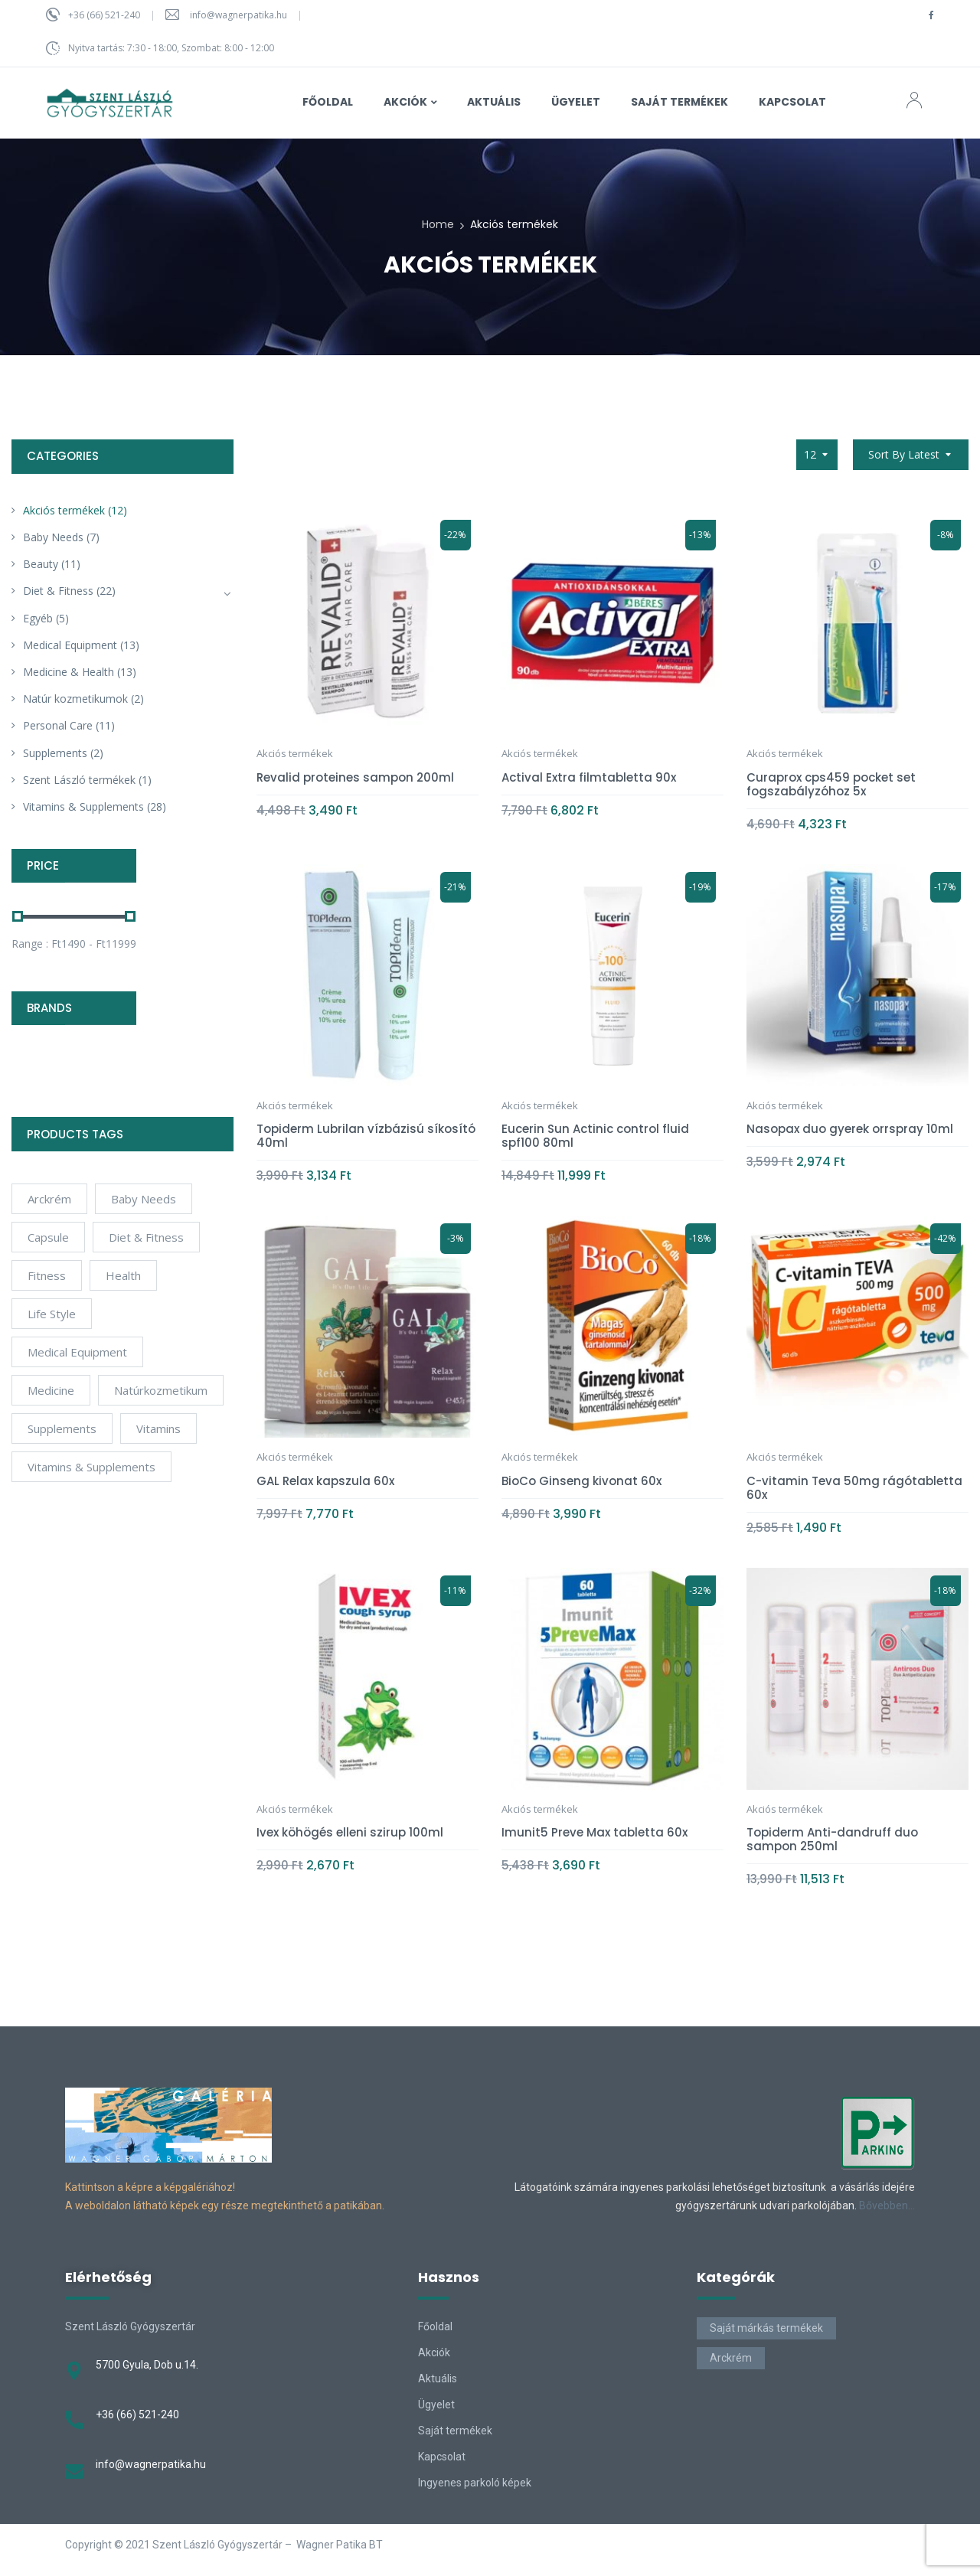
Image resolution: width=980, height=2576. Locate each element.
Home (438, 224)
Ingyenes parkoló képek (474, 2482)
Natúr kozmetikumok (75, 698)
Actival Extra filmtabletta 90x (588, 777)
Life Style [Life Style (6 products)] (52, 1313)
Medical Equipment (70, 645)
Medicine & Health (68, 671)
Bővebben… (887, 2205)
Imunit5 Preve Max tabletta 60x (594, 1832)
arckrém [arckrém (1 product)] (49, 1198)
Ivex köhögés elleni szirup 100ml (349, 1832)
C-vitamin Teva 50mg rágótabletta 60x (854, 1488)
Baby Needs (53, 537)
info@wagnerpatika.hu (238, 14)
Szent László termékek (79, 779)
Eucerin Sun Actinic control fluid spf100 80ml (595, 1136)
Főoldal (435, 2326)
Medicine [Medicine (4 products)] (51, 1390)
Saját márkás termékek (766, 2328)
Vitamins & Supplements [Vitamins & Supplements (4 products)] (91, 1466)
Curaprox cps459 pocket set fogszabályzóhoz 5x (831, 784)
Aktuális (437, 2378)
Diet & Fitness (58, 590)
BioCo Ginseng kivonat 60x (581, 1481)
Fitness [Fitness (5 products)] (47, 1275)
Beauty (40, 564)
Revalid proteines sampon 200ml (355, 777)
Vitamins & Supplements (83, 806)
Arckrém (731, 2358)
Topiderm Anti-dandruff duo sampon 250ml (832, 1839)
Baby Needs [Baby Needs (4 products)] (143, 1198)
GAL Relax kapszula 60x (325, 1481)
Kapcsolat (442, 2456)
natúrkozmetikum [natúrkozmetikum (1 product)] (160, 1390)
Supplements (55, 753)
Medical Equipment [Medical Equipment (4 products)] (77, 1352)
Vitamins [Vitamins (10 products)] (158, 1428)
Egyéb (38, 618)
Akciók (434, 2352)
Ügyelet (436, 2404)
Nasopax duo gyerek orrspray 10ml (849, 1129)
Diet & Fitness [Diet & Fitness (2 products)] (146, 1237)
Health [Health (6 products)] (123, 1275)
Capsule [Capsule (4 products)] (48, 1237)
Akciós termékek (64, 510)
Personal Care (58, 725)
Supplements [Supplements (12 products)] (62, 1428)
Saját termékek (455, 2430)
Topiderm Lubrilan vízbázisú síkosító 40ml (365, 1136)
